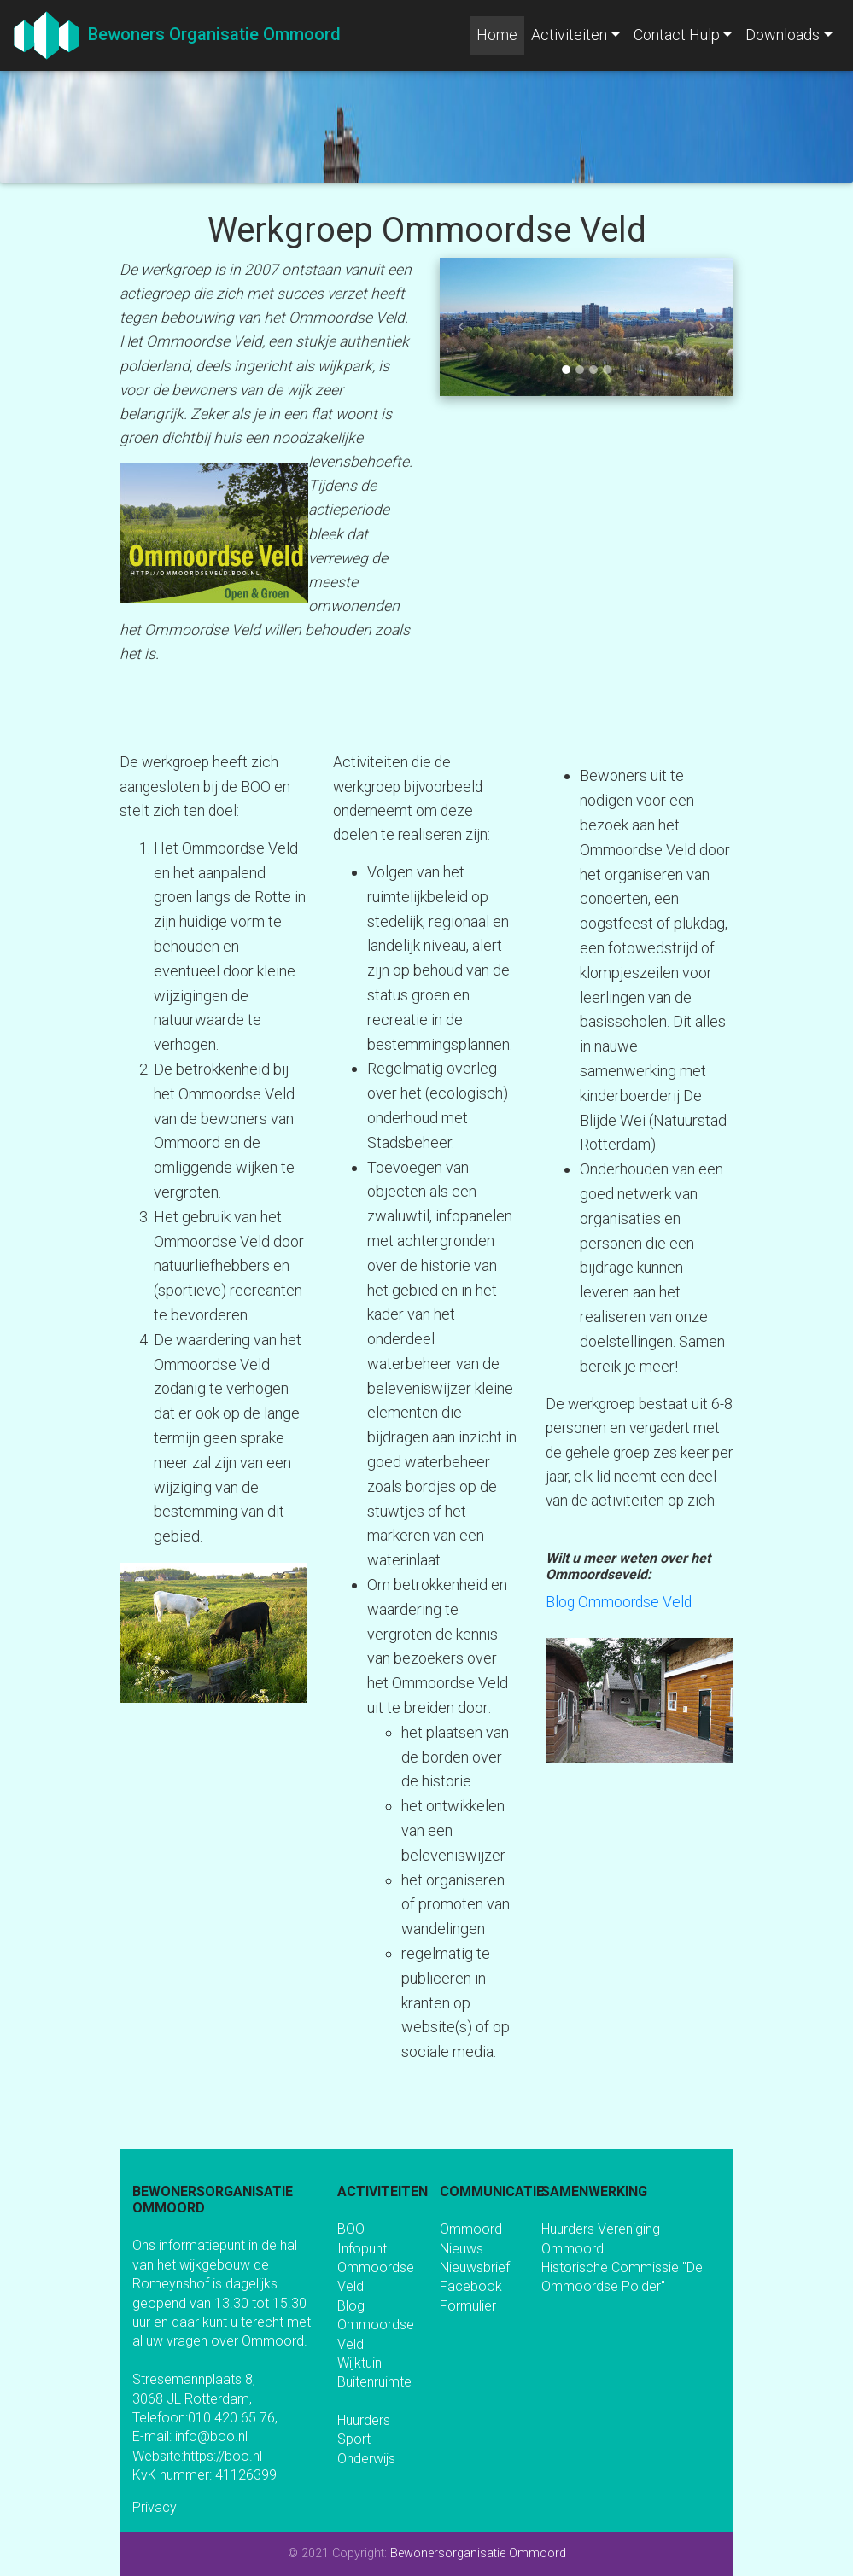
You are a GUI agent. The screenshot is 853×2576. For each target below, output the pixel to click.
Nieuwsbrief (475, 2267)
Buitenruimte (374, 2382)
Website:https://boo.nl (197, 2456)
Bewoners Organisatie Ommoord (210, 34)
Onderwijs (366, 2459)
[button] (462, 327)
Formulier (468, 2306)
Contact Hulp (677, 35)
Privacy (154, 2507)
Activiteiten (569, 35)
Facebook (471, 2286)
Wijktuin (359, 2363)
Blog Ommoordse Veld (619, 1602)
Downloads (782, 35)
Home (500, 33)
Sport (354, 2439)
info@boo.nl (211, 2436)
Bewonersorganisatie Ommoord (478, 2553)
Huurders (363, 2420)
